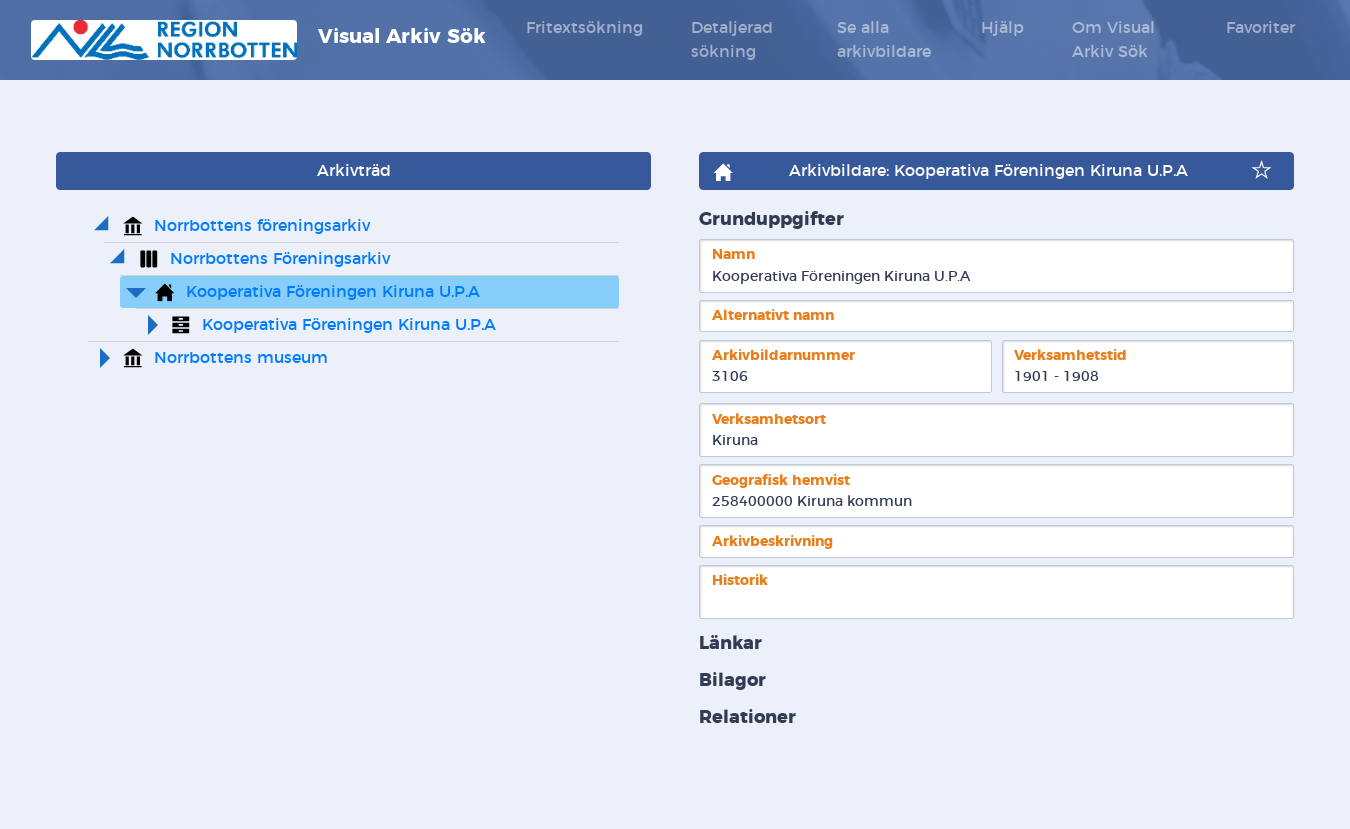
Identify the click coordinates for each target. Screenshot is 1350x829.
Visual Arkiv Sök (258, 40)
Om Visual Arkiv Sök (1113, 40)
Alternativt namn (773, 315)
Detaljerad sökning (732, 40)
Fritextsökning (584, 28)
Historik (740, 580)
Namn (733, 254)
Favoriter (1260, 28)
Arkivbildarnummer (783, 355)
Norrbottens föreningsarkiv (262, 226)
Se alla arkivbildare (884, 40)
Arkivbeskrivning (772, 541)
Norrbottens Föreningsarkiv (280, 259)
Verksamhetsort (769, 419)
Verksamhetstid (1070, 355)
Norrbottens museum (241, 358)
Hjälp (1002, 28)
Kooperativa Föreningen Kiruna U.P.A (333, 292)
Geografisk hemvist (781, 480)
